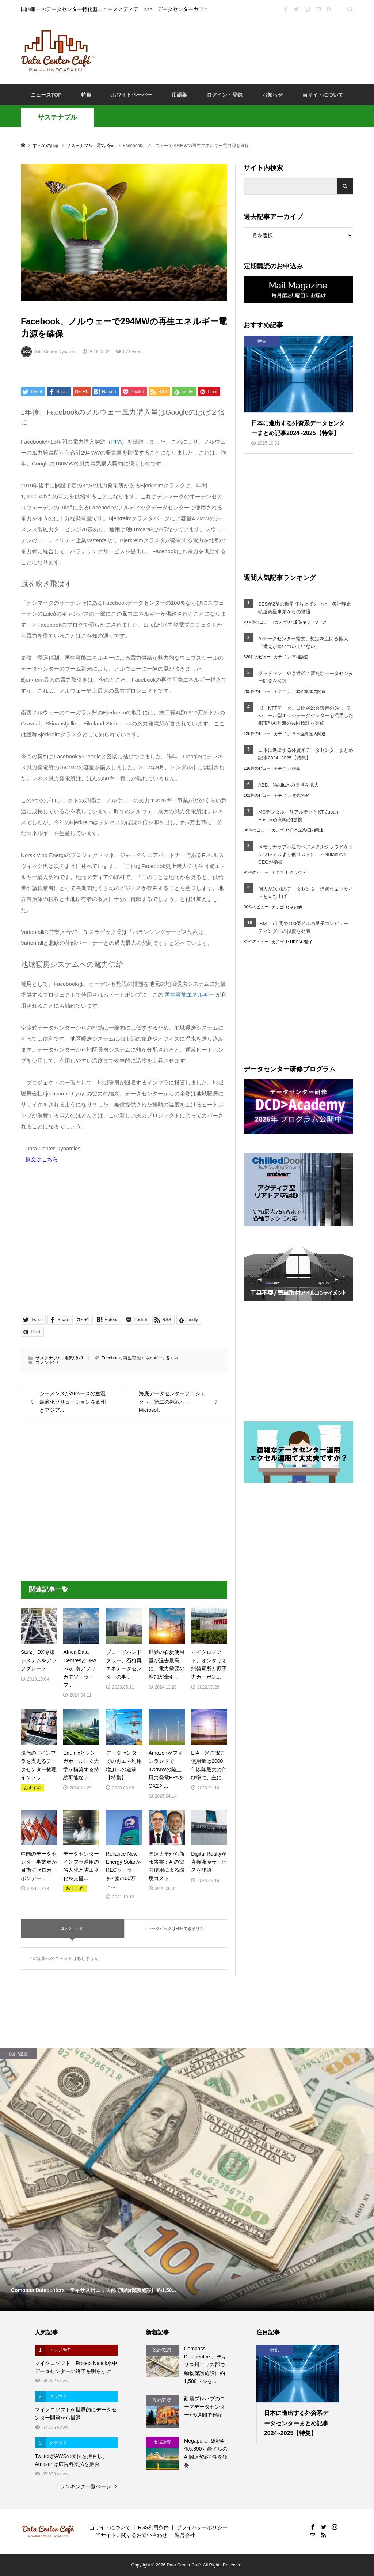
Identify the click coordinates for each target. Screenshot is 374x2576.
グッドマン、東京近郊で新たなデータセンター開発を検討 (305, 677)
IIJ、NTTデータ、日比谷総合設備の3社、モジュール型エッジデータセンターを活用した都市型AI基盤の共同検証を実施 (305, 715)
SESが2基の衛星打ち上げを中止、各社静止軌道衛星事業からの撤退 (304, 607)
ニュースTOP (46, 95)
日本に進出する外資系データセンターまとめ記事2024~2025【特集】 (305, 754)
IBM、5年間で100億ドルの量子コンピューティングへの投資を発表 (303, 927)
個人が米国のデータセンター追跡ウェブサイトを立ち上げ (305, 892)
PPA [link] (116, 441)
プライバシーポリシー (202, 2527)
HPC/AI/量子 (301, 942)
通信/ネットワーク (310, 622)
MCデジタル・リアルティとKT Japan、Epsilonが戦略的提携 (300, 815)
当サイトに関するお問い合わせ (131, 2535)
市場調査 (300, 657)
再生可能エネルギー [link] (189, 995)
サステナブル (57, 117)
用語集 (179, 95)
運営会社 (185, 2535)
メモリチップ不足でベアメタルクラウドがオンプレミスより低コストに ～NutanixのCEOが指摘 (305, 854)
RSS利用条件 (153, 2527)
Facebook (111, 1358)
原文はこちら (41, 1159)
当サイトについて (322, 95)
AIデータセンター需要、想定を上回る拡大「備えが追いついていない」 (303, 642)
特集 (86, 95)
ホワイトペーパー (131, 95)
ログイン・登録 (225, 95)
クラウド (298, 872)
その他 (296, 907)
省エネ (171, 1358)
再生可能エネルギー (143, 1358)
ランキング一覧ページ (85, 2486)
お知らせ (272, 95)
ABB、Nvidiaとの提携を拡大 (288, 785)
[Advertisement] (234, 50)
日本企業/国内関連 (308, 691)
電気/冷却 (73, 1358)
